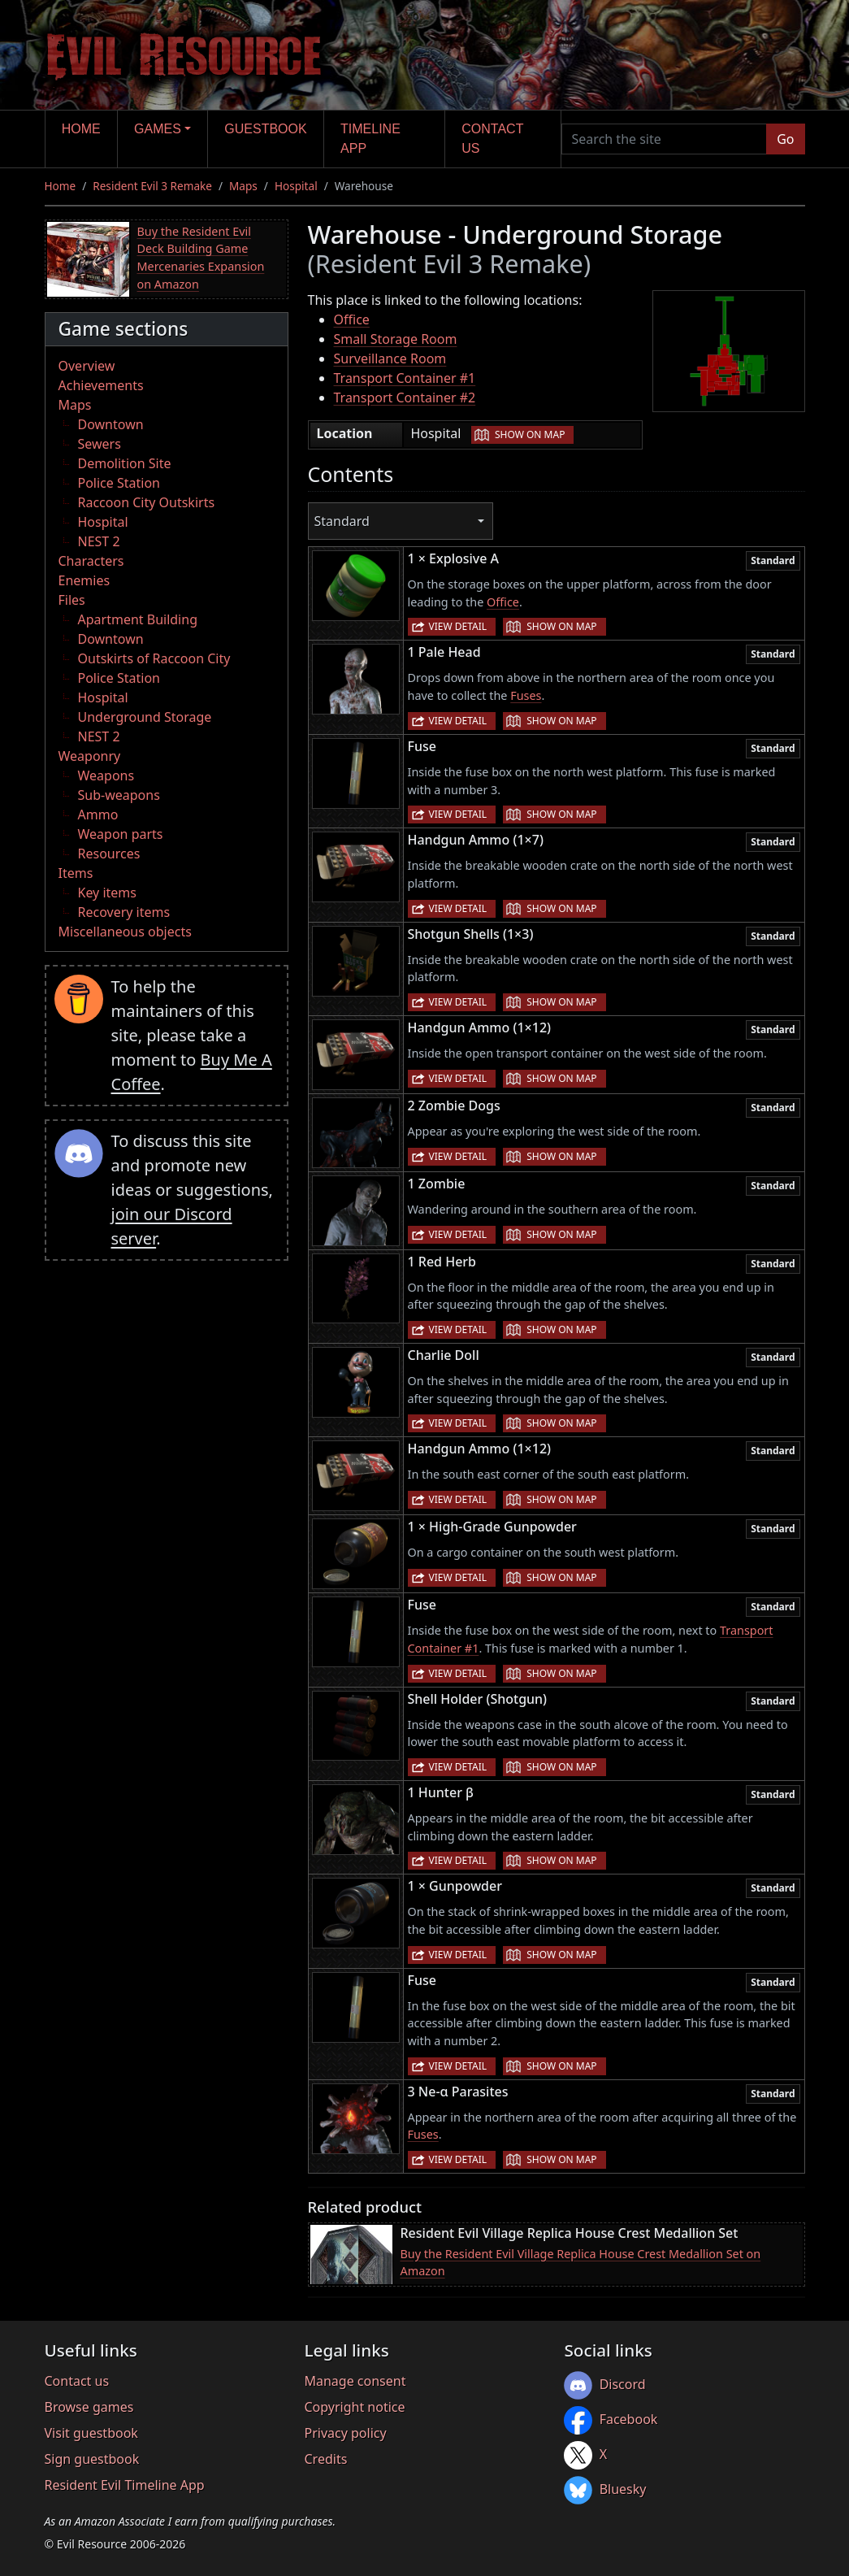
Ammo (98, 814)
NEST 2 (99, 541)
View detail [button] (458, 626)
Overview (86, 366)
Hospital (296, 185)
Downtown (111, 424)
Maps (243, 185)
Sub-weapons (119, 795)
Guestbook (265, 129)
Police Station (119, 483)
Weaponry (89, 756)
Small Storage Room (395, 339)
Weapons (106, 775)
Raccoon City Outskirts (146, 502)
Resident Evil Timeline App (125, 2485)
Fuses (525, 695)
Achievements (101, 385)
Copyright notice (354, 2407)
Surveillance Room (390, 358)
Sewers (99, 444)
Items (75, 873)
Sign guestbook (92, 2459)
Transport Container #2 (405, 397)
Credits (325, 2459)
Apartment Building (137, 619)
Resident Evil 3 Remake (152, 185)
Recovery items (124, 912)
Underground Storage (145, 717)
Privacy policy (345, 2433)
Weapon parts (120, 834)
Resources (109, 853)
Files (71, 600)
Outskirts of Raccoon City (154, 658)
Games (157, 129)
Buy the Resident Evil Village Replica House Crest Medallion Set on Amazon (581, 2262)
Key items (107, 892)
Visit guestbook (91, 2433)
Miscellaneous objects (125, 931)
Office (352, 319)
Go (785, 139)
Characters (91, 561)
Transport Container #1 (405, 378)
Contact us (492, 138)
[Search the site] (664, 139)
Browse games (89, 2407)
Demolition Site (124, 463)
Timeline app (370, 138)
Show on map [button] (530, 434)
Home (81, 129)
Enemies (84, 580)
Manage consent (354, 2381)
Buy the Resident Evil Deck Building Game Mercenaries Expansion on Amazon (201, 258)
